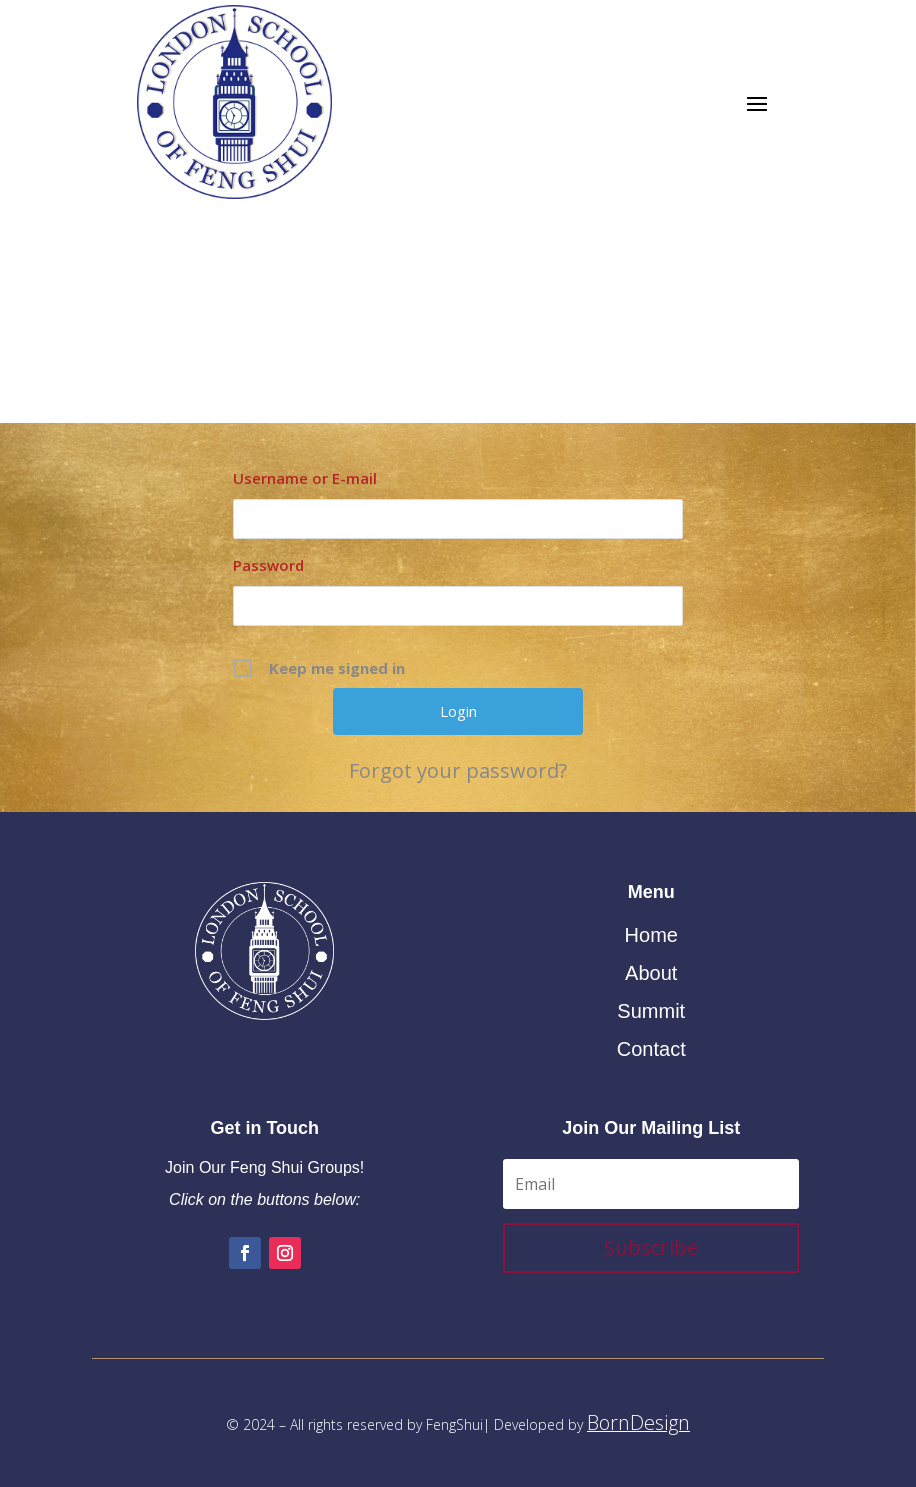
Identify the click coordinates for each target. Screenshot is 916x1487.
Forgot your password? (458, 771)
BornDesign (638, 1422)
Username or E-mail (305, 478)
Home (651, 935)
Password (268, 565)
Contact (651, 1049)
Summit (651, 1011)
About (651, 973)
